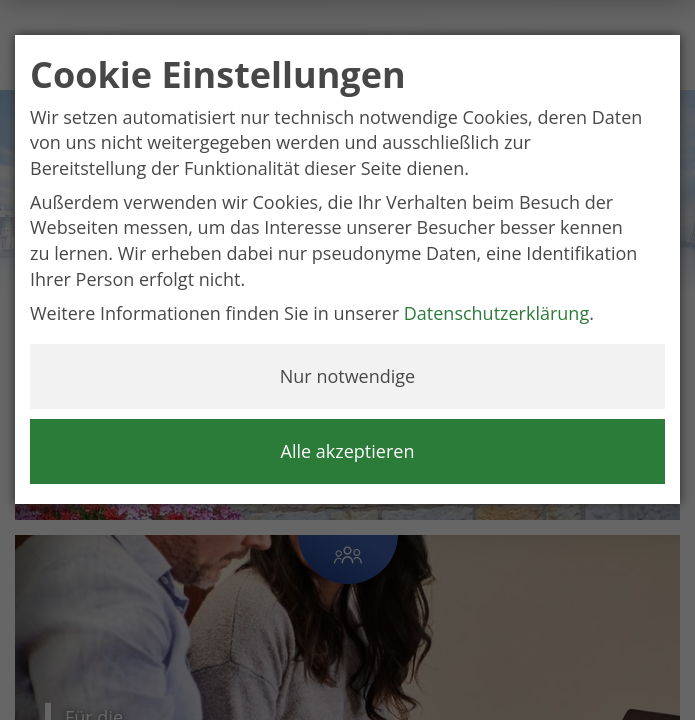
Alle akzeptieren (348, 451)
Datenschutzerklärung (496, 313)
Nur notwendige (347, 376)
